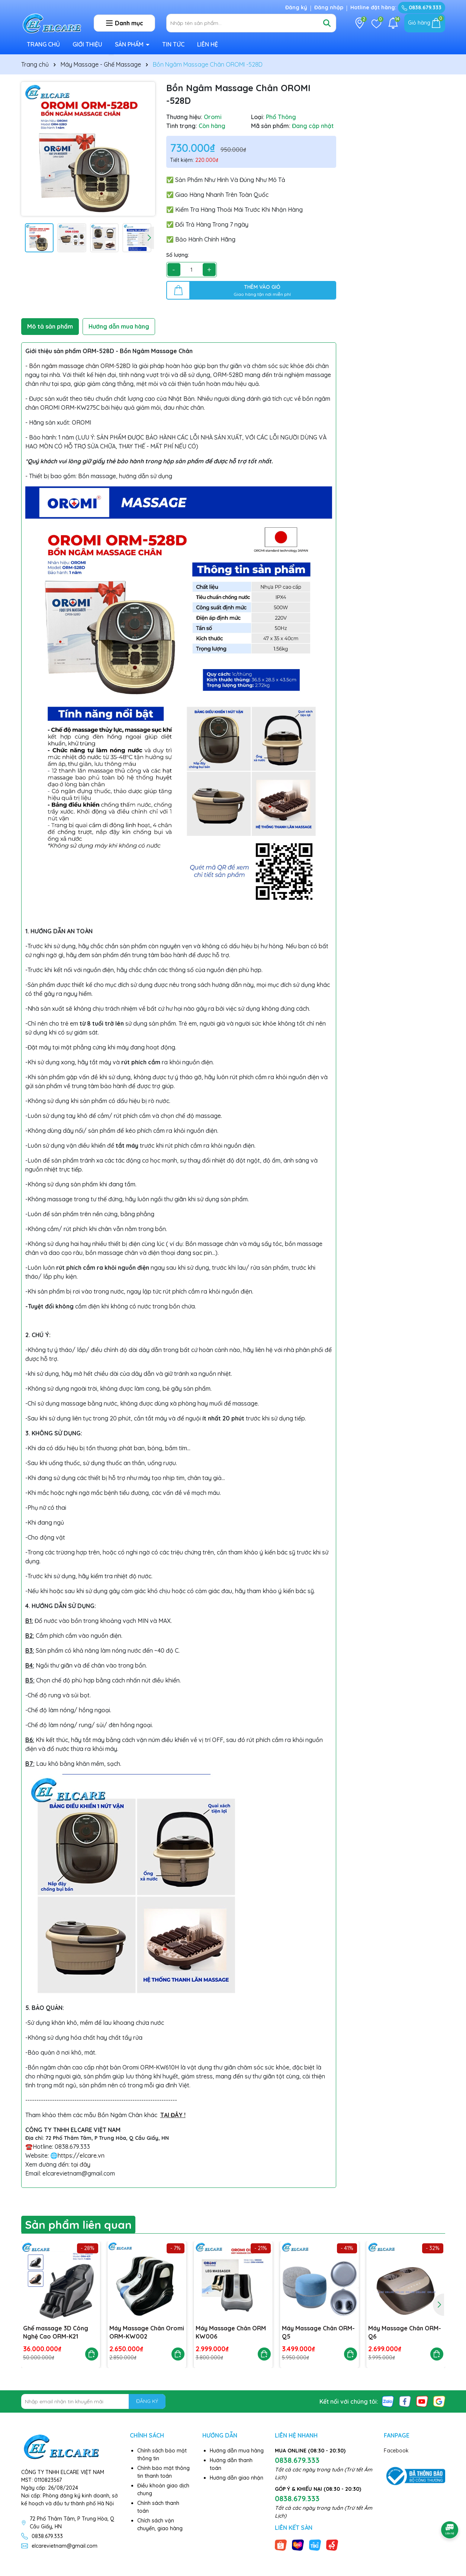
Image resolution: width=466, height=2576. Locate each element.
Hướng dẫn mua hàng (237, 2450)
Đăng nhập (328, 7)
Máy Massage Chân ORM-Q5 (318, 2332)
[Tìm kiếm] (326, 23)
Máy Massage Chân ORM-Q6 (404, 2332)
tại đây (80, 2164)
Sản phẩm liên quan (78, 2225)
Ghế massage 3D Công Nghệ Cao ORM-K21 (55, 2332)
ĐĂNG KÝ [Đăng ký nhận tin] (147, 2401)
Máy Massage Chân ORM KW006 (231, 2332)
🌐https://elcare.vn (77, 2155)
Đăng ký (296, 7)
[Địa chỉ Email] (93, 2401)
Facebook (396, 2450)
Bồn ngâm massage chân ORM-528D (80, 366)
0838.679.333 (421, 7)
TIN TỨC (173, 44)
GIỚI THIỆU (87, 44)
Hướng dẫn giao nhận (236, 2477)
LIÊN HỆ (207, 44)
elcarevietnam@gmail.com (64, 2546)
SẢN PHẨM (130, 44)
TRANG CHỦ (43, 44)
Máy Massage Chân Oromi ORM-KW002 (146, 2332)
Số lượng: (177, 255)
